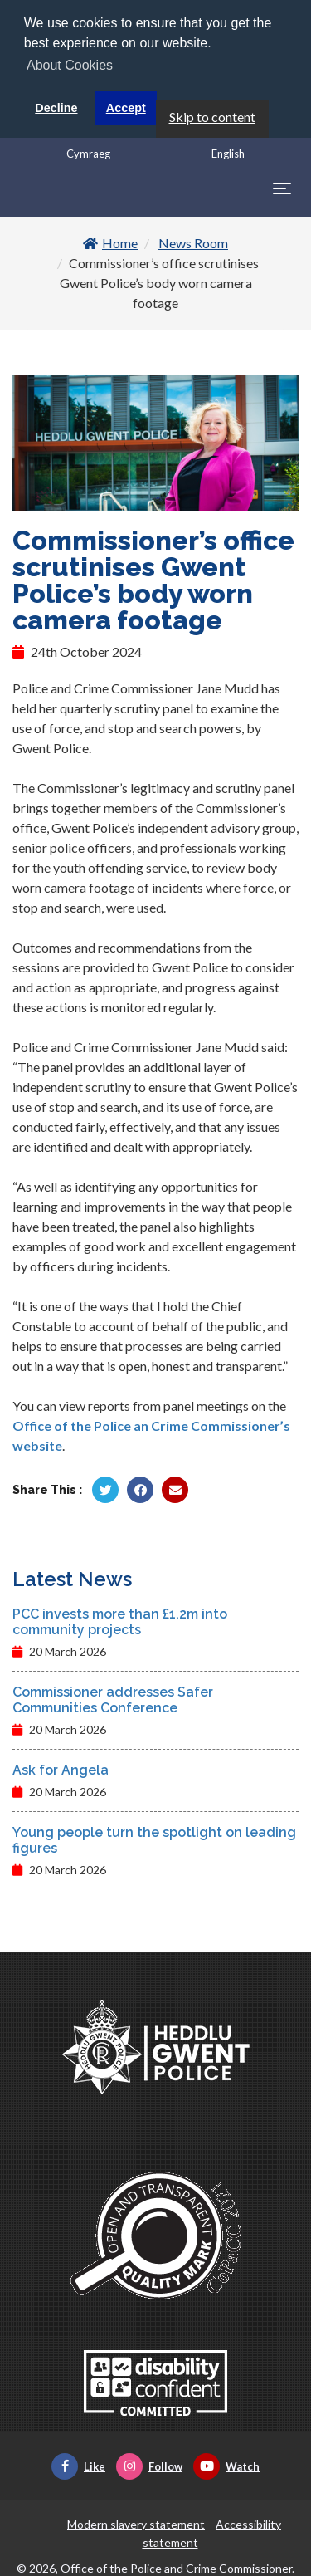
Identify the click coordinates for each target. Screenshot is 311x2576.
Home (110, 240)
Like (78, 2464)
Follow (149, 2464)
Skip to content (212, 114)
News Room (193, 240)
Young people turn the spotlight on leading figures (154, 1838)
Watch (226, 2464)
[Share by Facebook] (140, 1487)
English (228, 151)
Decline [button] (56, 108)
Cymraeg (88, 151)
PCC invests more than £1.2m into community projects (119, 1619)
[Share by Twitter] (105, 1487)
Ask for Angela (60, 1767)
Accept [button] (126, 108)
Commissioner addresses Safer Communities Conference (112, 1697)
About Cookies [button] (70, 65)
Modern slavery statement (136, 2522)
